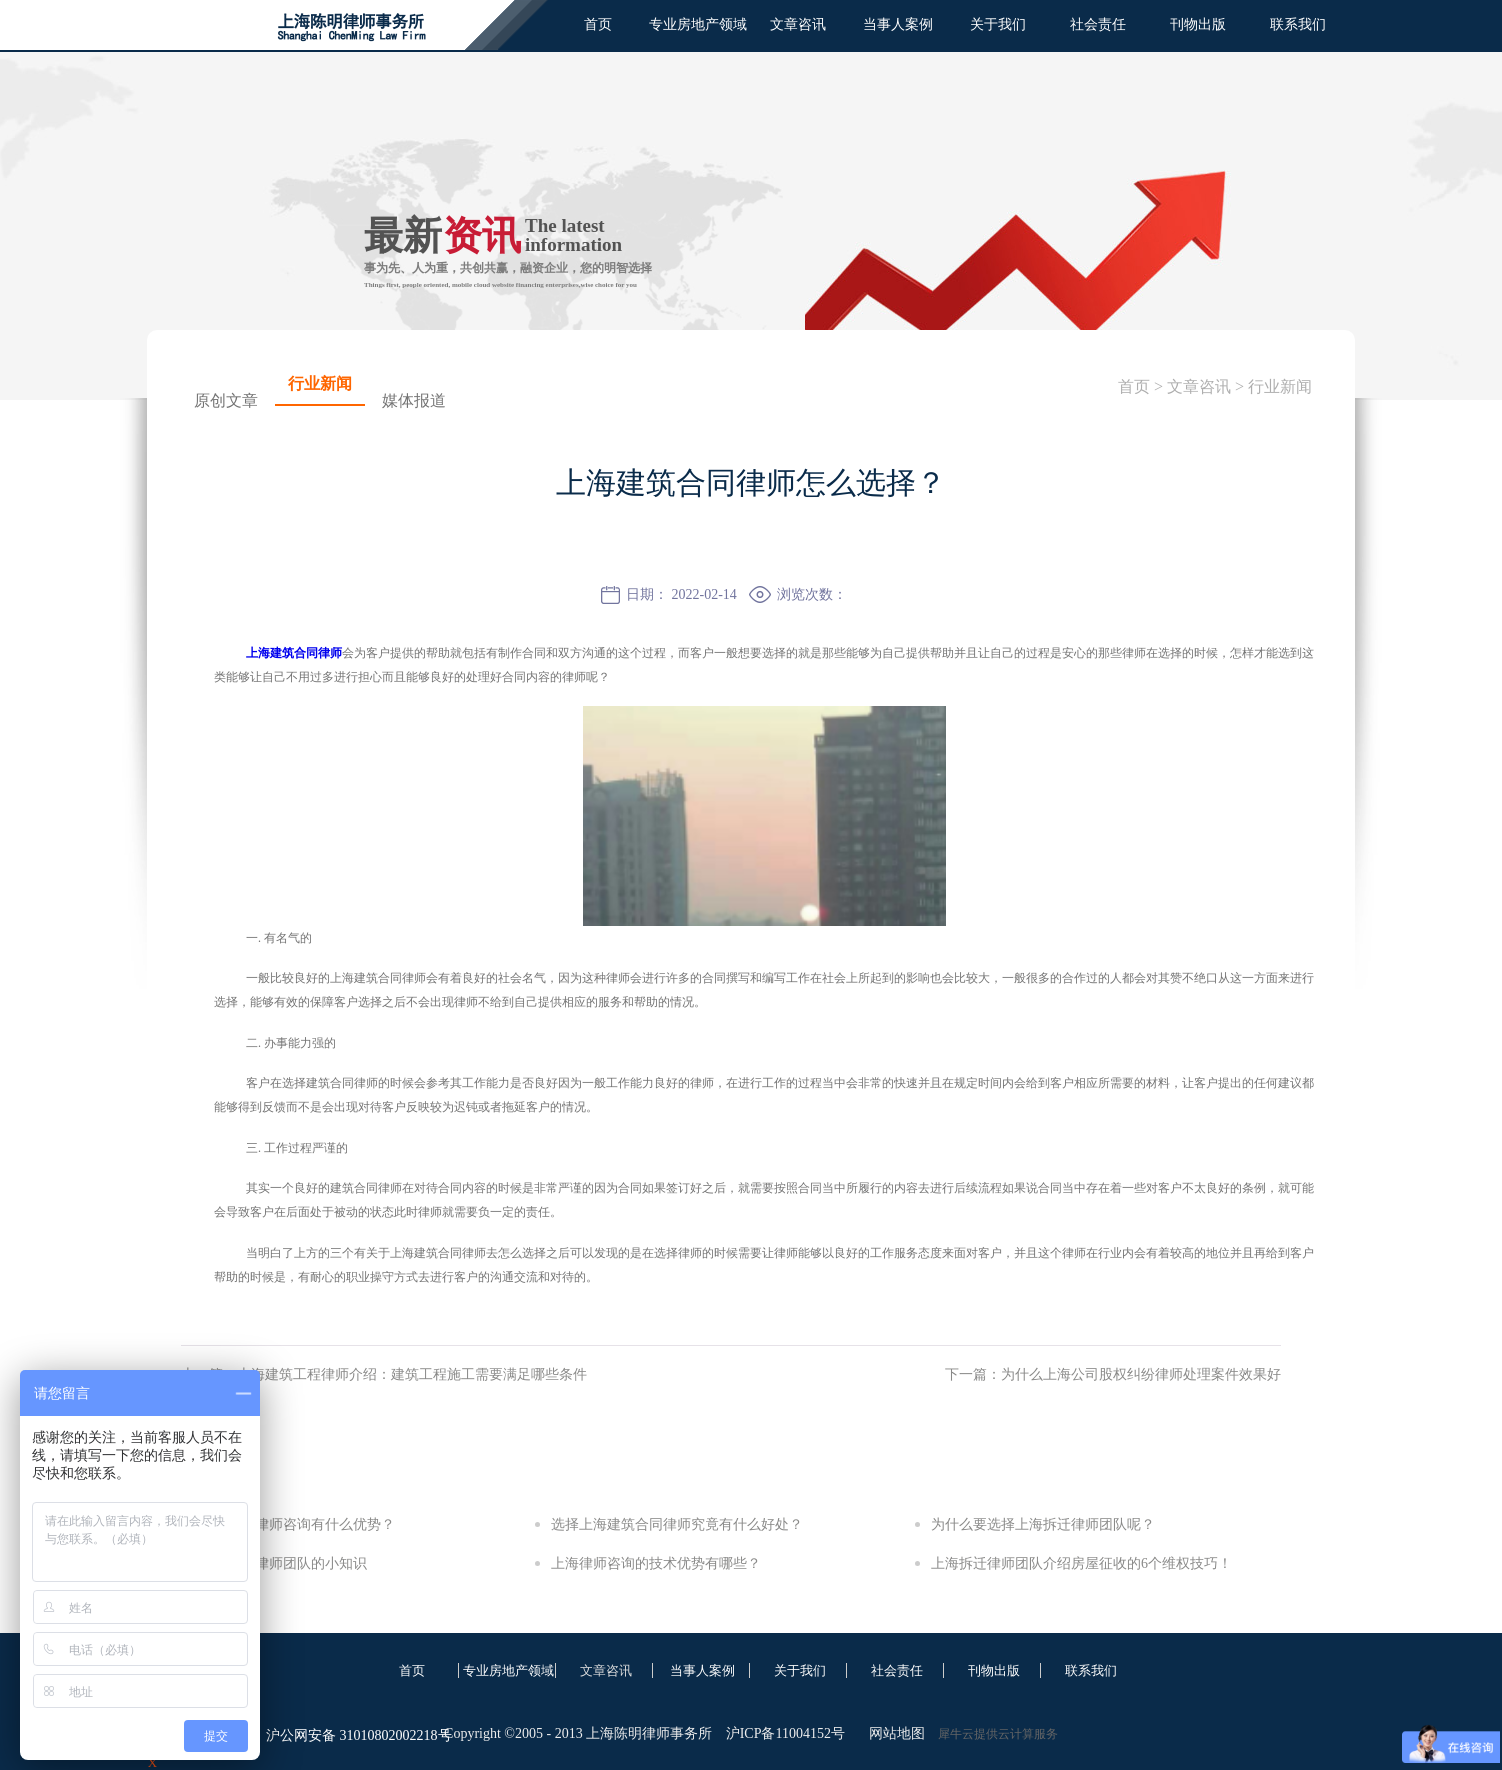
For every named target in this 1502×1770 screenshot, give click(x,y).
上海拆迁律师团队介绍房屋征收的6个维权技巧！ (1081, 1563)
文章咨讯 (1199, 386)
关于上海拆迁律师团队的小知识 (269, 1563)
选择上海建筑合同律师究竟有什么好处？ (677, 1524)
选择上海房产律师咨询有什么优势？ (283, 1524)
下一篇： (1113, 1374)
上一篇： (384, 1374)
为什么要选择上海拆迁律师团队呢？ (1043, 1524)
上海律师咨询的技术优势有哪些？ (656, 1563)
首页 (598, 24)
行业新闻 (1280, 386)
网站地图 (893, 1733)
